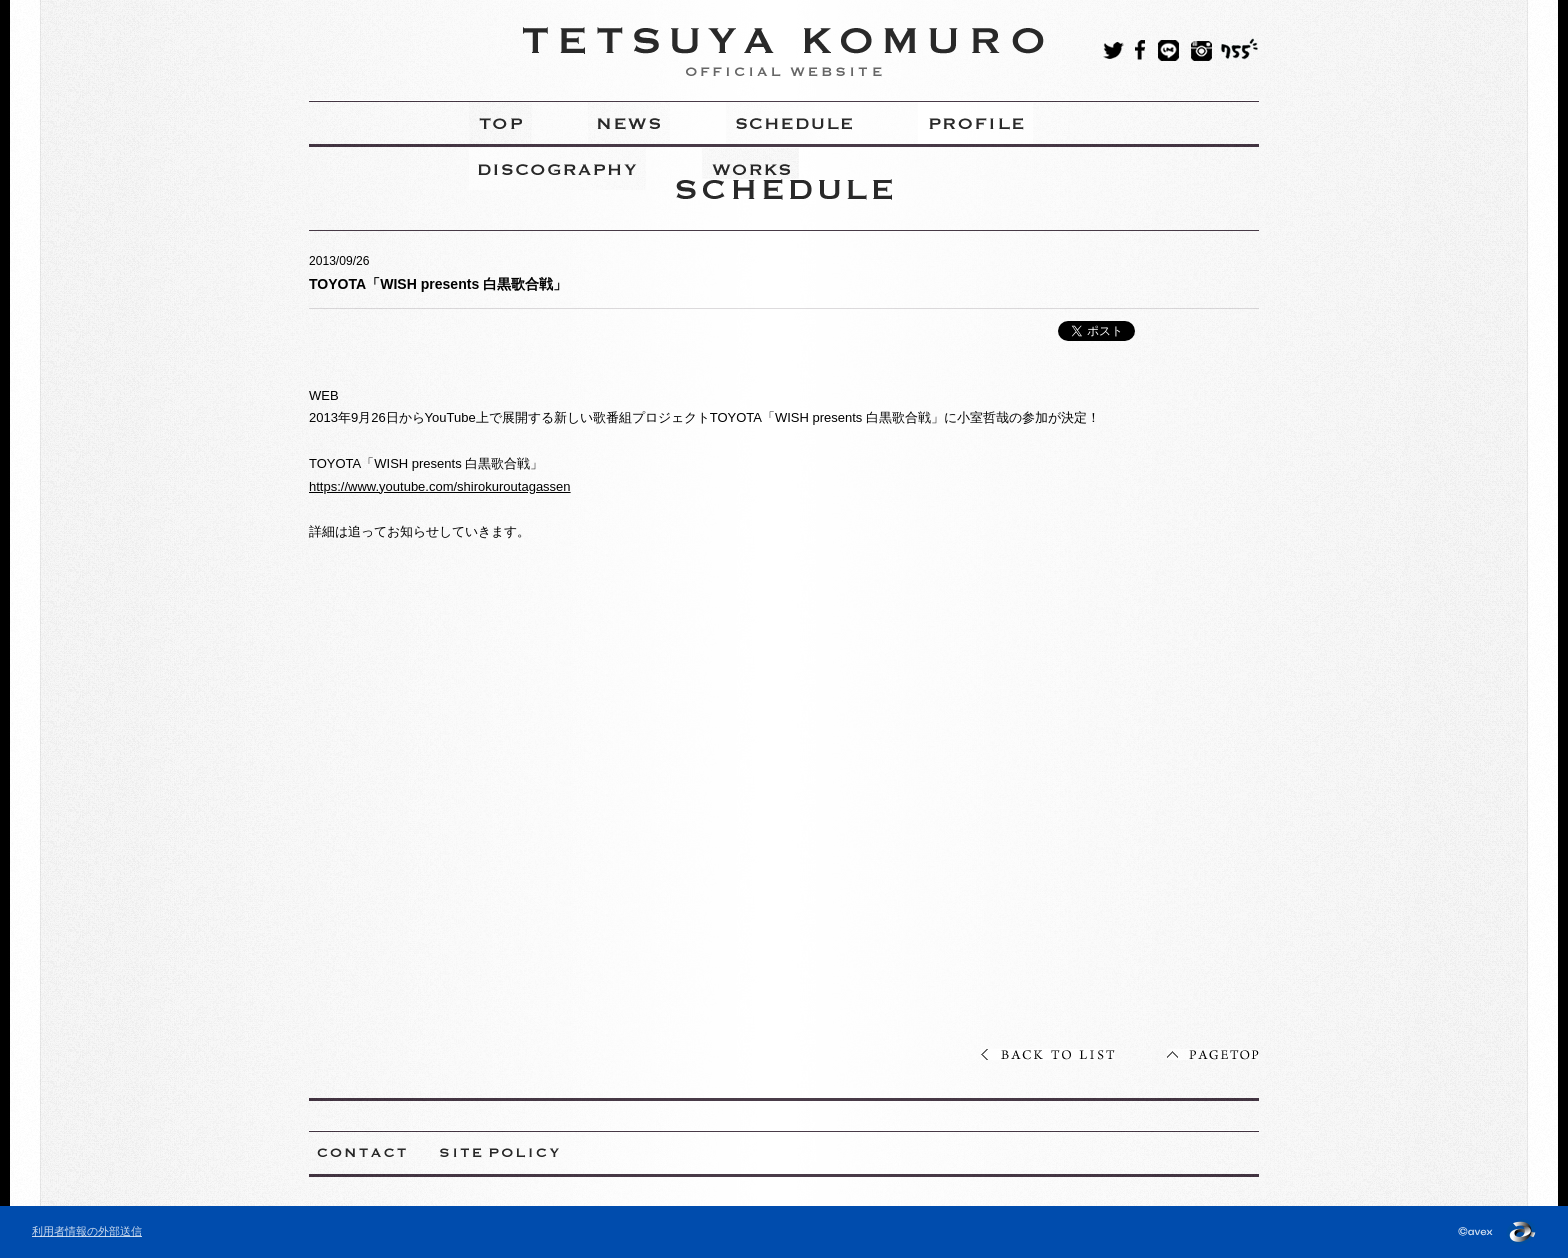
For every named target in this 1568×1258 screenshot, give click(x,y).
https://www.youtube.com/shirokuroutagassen (440, 486)
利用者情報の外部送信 (87, 1231)
